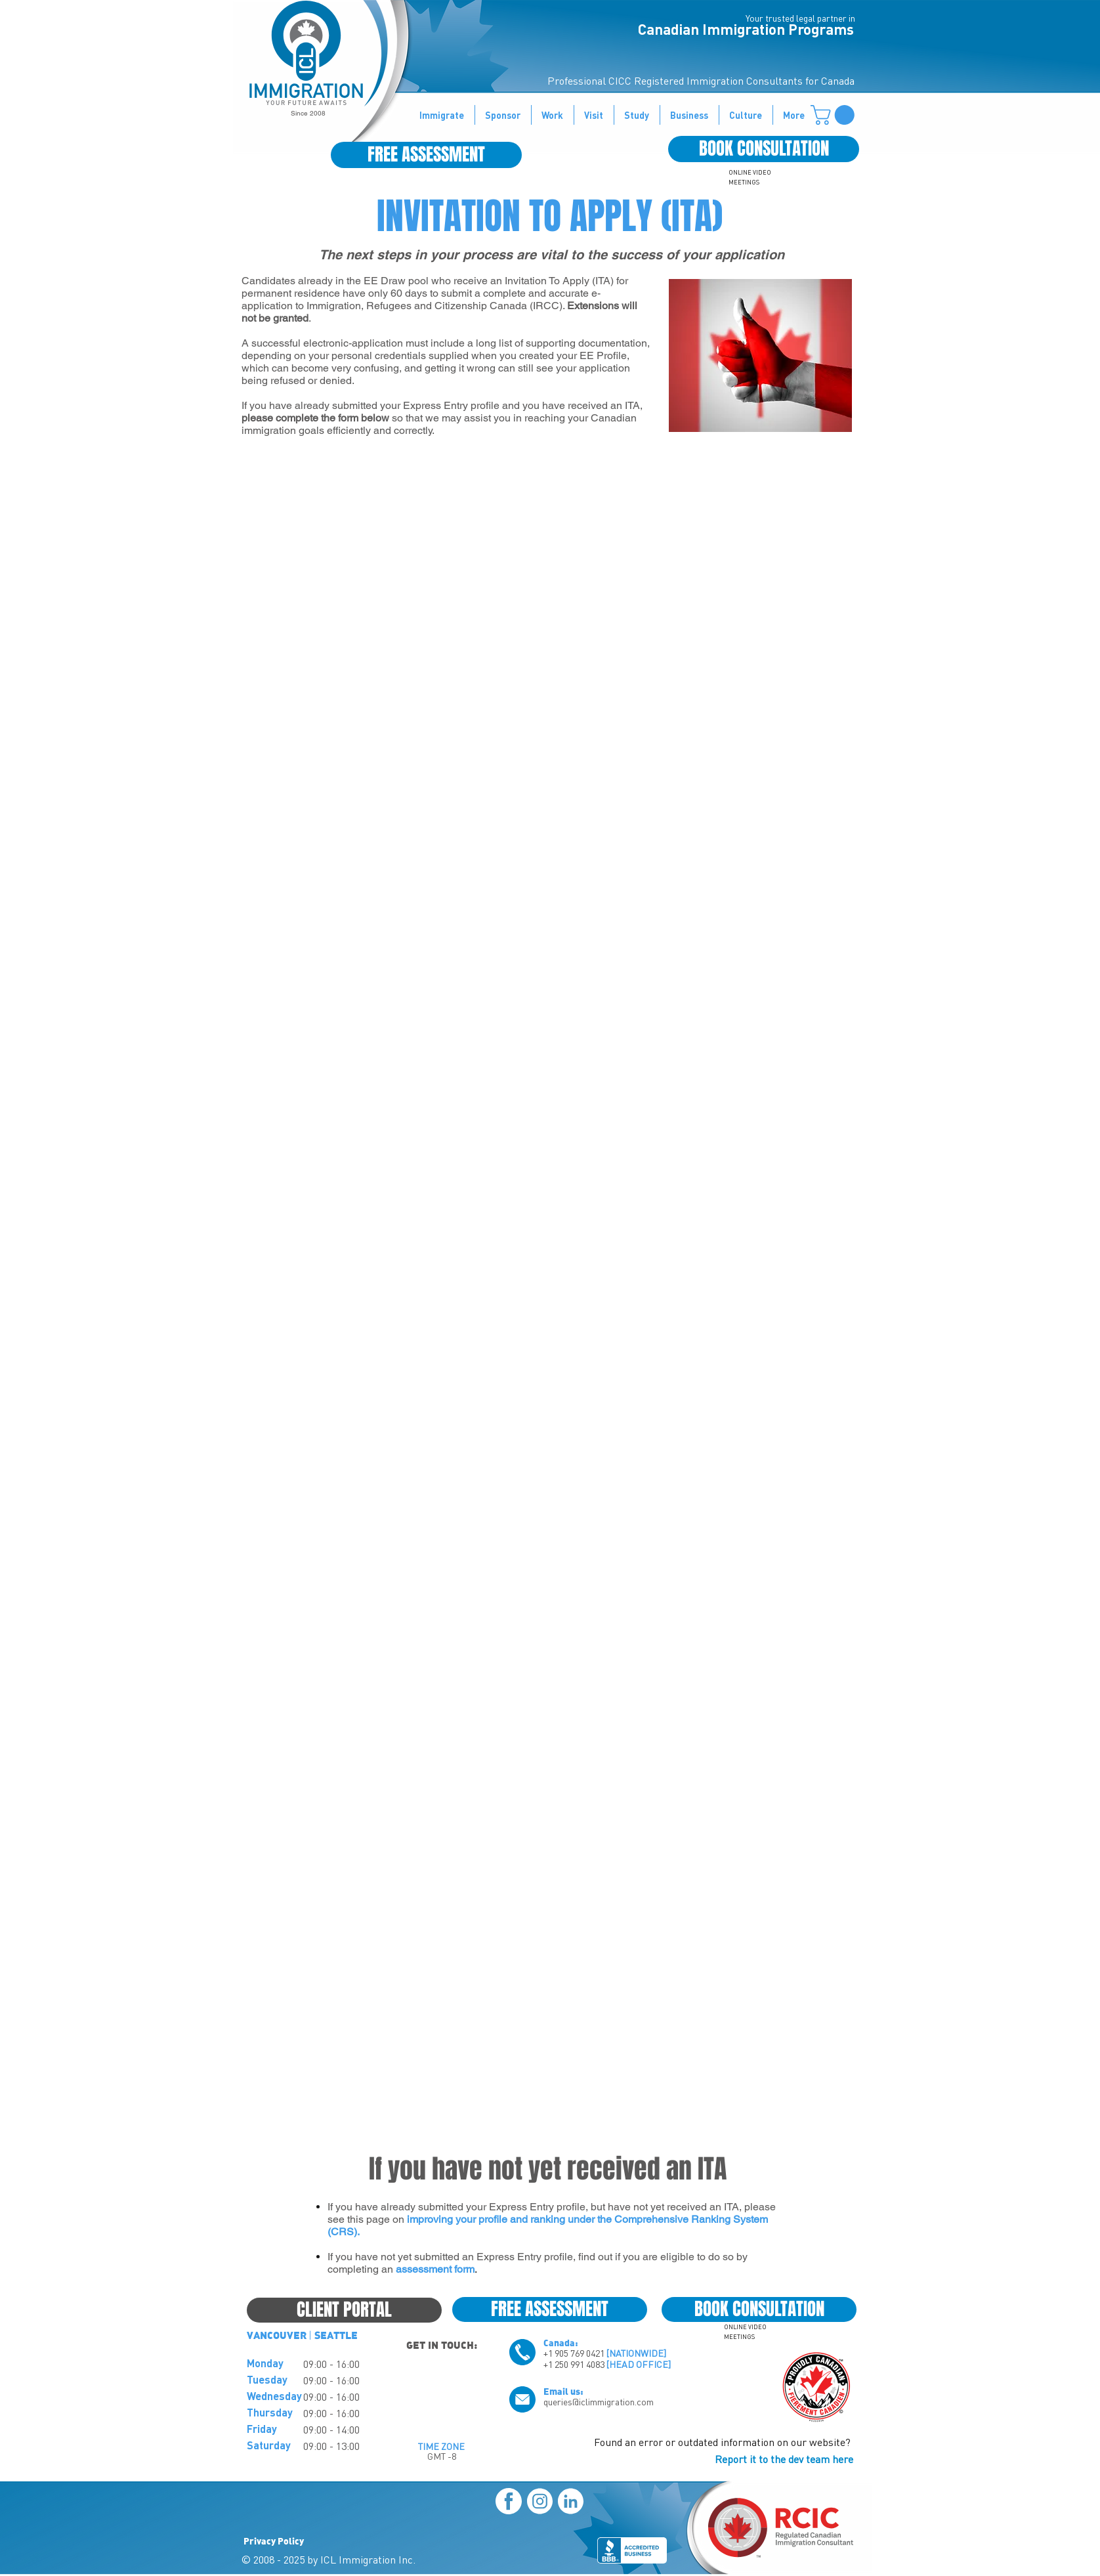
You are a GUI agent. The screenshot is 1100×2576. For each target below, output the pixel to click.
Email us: (563, 2391)
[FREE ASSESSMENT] (426, 155)
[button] (835, 115)
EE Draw (385, 280)
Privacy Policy (273, 2540)
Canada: (560, 2342)
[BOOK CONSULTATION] (763, 149)
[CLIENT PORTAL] (344, 2310)
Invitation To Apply (547, 280)
